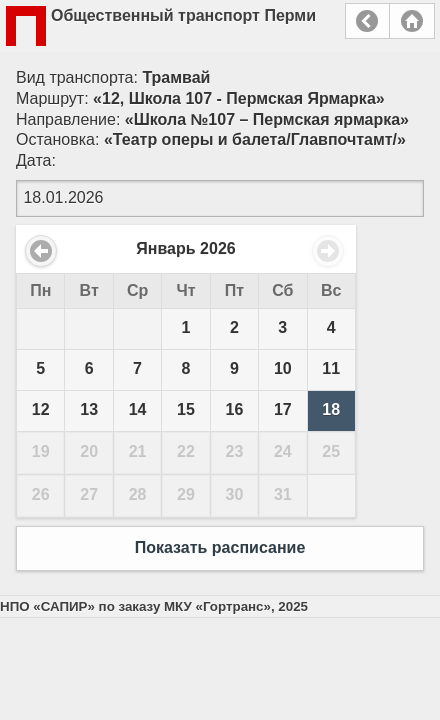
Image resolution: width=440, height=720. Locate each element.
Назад (367, 21)
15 (186, 409)
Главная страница (412, 21)
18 (331, 409)
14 (138, 409)
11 (331, 368)
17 (283, 409)
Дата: (36, 160)
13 (89, 409)
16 (235, 409)
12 (41, 409)
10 (283, 368)
